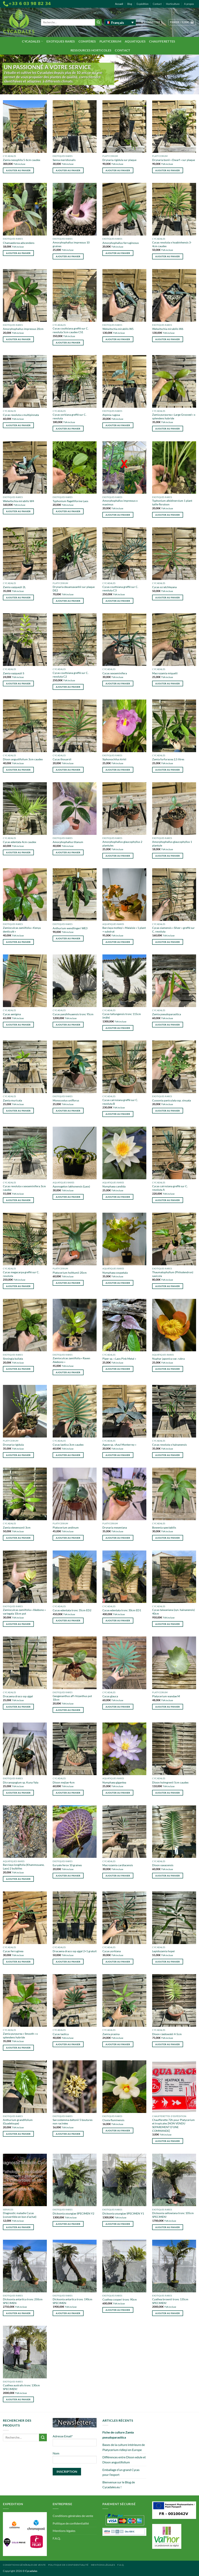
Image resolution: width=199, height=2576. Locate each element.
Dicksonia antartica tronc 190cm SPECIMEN (72, 2301)
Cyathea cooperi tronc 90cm (119, 2299)
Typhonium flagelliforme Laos (70, 501)
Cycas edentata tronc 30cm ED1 (121, 1610)
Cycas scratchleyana (164, 587)
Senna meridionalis (64, 160)
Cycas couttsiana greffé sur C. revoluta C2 (70, 674)
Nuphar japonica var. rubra (168, 1358)
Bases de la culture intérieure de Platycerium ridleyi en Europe (123, 2447)
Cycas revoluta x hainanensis (169, 1444)
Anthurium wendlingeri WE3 (70, 928)
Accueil (119, 3)
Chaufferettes (162, 41)
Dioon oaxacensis (162, 1865)
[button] (150, 22)
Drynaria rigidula (13, 1444)
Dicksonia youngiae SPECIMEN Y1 (123, 2213)
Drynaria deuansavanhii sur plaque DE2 (74, 588)
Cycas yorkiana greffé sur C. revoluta (69, 416)
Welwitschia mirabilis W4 (18, 501)
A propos (189, 3)
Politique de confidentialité (71, 2523)
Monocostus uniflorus (66, 1100)
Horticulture (173, 3)
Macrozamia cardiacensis (117, 1865)
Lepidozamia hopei (163, 1951)
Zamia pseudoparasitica (166, 1014)
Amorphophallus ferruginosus (120, 242)
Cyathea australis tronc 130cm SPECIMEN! (21, 2387)
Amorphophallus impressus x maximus (120, 502)
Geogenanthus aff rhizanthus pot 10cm (72, 1697)
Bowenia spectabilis (164, 1527)
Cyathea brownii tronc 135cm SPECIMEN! (170, 2301)
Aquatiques (135, 41)
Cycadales (32, 41)
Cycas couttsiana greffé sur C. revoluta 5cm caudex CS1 (70, 330)
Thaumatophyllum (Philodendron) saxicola (172, 1274)
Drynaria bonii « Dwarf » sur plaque (173, 160)
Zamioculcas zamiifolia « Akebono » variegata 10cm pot (24, 1611)
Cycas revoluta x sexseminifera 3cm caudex (24, 1188)
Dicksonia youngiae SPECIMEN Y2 (73, 2213)
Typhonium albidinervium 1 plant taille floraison (172, 502)
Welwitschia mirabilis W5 (118, 328)
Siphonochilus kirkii (114, 759)
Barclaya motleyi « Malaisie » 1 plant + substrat (124, 929)
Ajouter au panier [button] (18, 170)
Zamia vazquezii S (13, 673)
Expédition (142, 3)
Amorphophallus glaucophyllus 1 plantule (172, 843)
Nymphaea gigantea (114, 1782)
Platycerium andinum (66, 1527)
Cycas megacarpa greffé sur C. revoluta (21, 1274)
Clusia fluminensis (113, 2120)
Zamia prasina (111, 2034)
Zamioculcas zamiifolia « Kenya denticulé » (22, 929)
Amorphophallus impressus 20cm (23, 328)
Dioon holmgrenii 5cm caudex (170, 1782)
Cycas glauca (110, 1696)
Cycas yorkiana (111, 1951)
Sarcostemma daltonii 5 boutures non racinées (73, 2121)
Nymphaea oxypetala (115, 1272)
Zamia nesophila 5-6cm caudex (21, 160)
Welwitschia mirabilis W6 (167, 328)
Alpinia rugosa (111, 414)
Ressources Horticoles (91, 50)
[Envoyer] (98, 22)
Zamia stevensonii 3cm (17, 1527)
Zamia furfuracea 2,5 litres (168, 759)
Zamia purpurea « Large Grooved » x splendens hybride (173, 416)
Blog (129, 3)
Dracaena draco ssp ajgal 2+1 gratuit (75, 1951)
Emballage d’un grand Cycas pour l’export (121, 2472)
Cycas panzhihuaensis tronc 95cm (73, 1014)
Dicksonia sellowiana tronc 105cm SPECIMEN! (173, 2214)
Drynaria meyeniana (114, 1527)
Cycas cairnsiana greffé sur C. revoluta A (170, 1188)
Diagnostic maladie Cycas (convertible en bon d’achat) (19, 2214)
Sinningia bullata (13, 1358)
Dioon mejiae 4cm (64, 1782)
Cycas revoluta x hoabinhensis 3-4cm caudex (172, 244)
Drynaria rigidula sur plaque (119, 160)
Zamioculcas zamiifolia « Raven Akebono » (71, 1360)
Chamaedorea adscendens (18, 242)
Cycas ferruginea (13, 1951)
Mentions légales (64, 2531)
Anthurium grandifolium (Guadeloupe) (18, 2121)
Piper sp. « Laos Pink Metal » (119, 1358)
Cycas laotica (61, 2034)
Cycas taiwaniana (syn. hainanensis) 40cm (173, 1611)
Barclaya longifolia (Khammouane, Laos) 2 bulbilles (23, 1866)
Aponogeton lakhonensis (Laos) (71, 1186)
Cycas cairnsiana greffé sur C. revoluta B (120, 1101)
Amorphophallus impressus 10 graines (71, 244)
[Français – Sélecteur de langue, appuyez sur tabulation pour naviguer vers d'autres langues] (120, 22)
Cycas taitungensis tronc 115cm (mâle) (121, 1015)
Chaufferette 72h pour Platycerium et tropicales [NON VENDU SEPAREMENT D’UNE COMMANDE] (173, 2125)
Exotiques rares (60, 41)
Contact (157, 3)
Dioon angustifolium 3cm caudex (23, 759)
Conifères (87, 41)
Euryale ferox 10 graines (67, 1865)
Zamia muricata (12, 1100)
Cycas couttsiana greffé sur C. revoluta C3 (120, 588)
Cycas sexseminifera (114, 673)
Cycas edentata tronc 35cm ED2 (72, 1610)
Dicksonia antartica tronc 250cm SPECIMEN (23, 2301)
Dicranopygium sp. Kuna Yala (20, 1782)
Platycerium (110, 41)
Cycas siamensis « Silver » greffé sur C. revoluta (173, 929)
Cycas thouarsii (62, 759)
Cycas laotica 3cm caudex (68, 1444)
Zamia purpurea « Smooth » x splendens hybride (20, 2035)
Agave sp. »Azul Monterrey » (119, 1444)
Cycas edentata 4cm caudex (19, 842)
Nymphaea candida (114, 1186)
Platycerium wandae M (166, 1696)
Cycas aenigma (12, 1014)
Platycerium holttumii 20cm (70, 1272)
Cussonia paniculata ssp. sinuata (171, 1100)
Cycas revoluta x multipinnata (21, 414)
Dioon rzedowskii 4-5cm (167, 2034)
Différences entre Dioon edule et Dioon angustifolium (124, 2459)
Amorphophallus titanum (68, 842)
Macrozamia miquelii (165, 673)
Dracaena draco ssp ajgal (18, 1696)
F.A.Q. (57, 2538)
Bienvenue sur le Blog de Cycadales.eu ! (118, 2484)
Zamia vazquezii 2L (14, 587)
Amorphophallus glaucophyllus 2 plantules (122, 843)
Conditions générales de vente (73, 2516)
